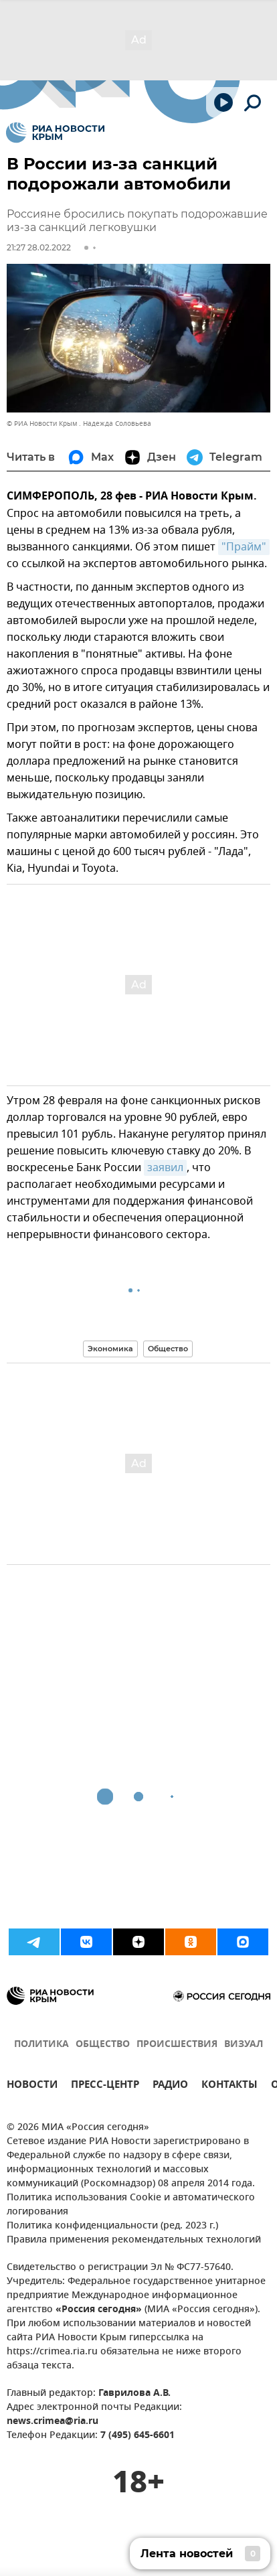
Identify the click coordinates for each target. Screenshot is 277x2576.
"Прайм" (243, 547)
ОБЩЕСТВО (103, 2044)
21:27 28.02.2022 (39, 247)
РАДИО (170, 2086)
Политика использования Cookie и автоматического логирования (131, 2205)
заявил (165, 1168)
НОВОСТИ (32, 2086)
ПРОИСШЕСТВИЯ (176, 2044)
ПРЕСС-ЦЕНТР (105, 2086)
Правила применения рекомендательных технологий (134, 2240)
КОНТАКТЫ (229, 2086)
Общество (168, 1348)
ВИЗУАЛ (243, 2044)
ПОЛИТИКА (41, 2044)
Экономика (110, 1348)
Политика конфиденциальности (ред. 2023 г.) (112, 2226)
